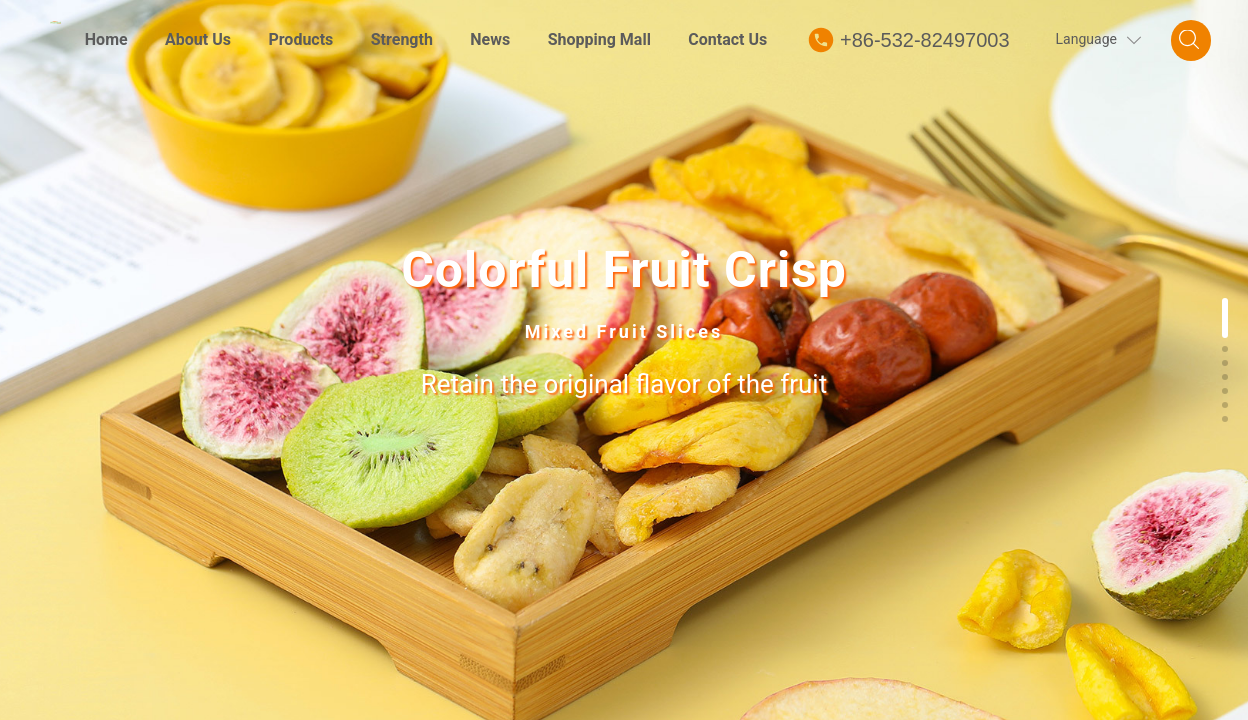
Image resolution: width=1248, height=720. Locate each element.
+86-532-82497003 (925, 40)
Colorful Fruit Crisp (624, 271)
